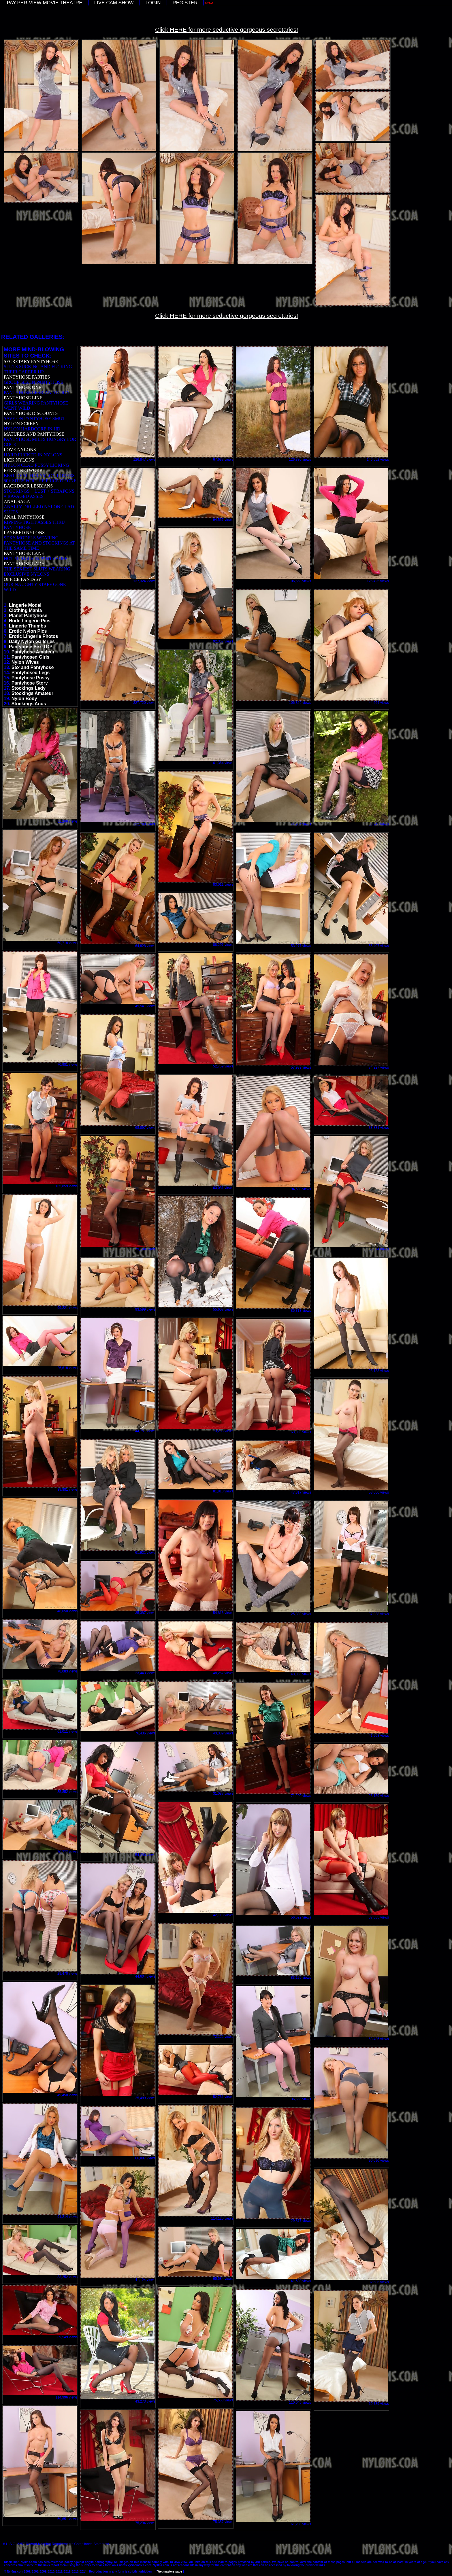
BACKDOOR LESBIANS (28, 485)
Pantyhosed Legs (31, 672)
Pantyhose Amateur (33, 651)
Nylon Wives (25, 662)
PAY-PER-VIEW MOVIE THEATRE (44, 2)
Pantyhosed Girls (31, 657)
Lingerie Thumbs (27, 625)
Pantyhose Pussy (31, 677)
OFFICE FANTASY (22, 579)
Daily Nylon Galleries (32, 641)
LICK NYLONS (19, 460)
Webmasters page (169, 2571)
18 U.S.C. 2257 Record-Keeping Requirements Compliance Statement (55, 2544)
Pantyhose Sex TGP (30, 646)
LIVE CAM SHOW (114, 2)
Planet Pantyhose (28, 615)
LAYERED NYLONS (24, 532)
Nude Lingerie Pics (29, 620)
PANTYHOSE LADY (24, 563)
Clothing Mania (25, 610)
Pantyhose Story (30, 683)
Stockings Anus (29, 703)
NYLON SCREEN (21, 423)
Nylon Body (24, 698)
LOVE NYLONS (20, 449)
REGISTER (185, 2)
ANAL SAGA (17, 501)
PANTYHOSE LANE (24, 553)
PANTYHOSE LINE (23, 397)
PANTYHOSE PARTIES (27, 377)
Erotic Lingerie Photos (33, 636)
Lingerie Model (25, 605)
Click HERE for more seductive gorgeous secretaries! (226, 29)
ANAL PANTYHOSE (24, 517)
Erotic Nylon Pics (28, 631)
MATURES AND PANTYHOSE (34, 434)
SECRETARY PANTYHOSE (31, 361)
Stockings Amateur (32, 693)
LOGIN (153, 2)
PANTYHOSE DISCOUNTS (31, 413)
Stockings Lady (29, 688)
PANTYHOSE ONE (23, 387)
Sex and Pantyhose (33, 667)
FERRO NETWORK (23, 470)
